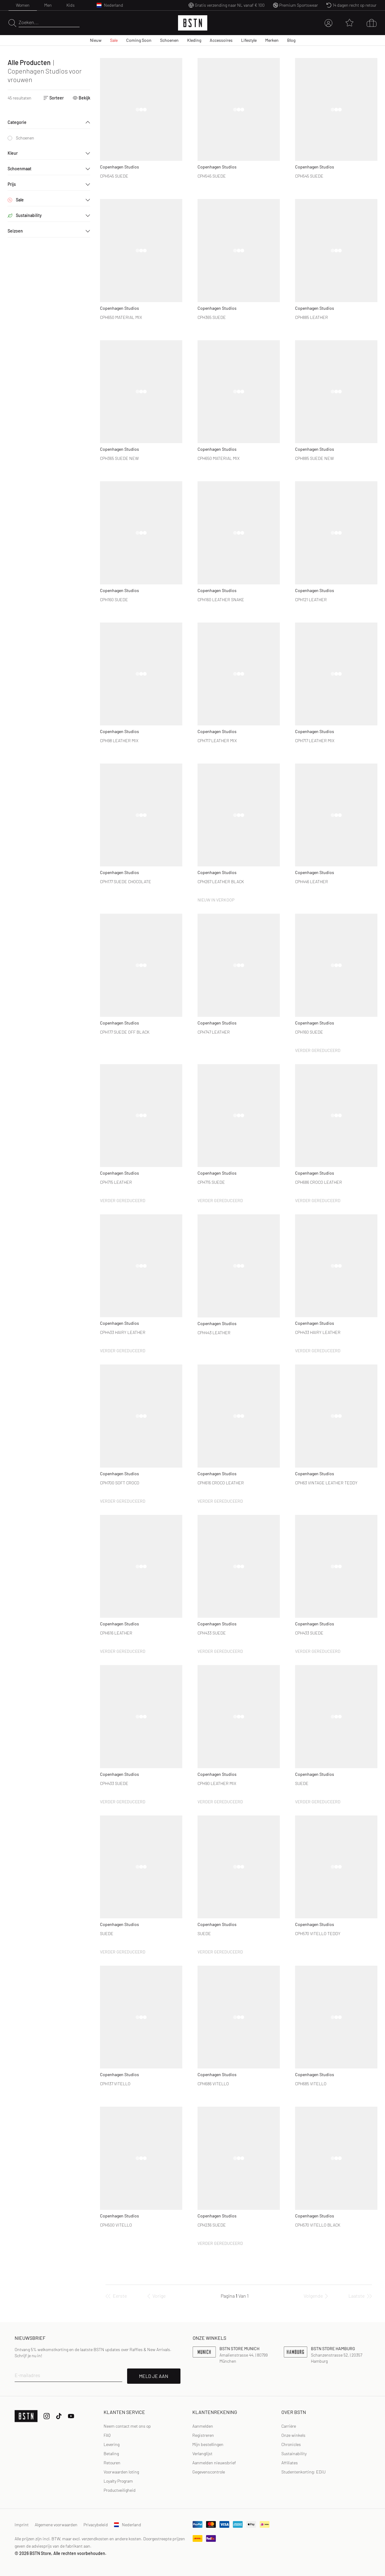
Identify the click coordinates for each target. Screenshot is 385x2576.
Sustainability (294, 2453)
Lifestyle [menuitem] (249, 40)
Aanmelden (202, 2426)
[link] (202, 2426)
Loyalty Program (118, 2481)
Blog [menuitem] (291, 40)
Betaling (111, 2453)
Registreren (203, 2435)
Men (48, 5)
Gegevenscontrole (208, 2471)
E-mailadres (27, 2375)
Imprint (22, 2524)
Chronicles (291, 2444)
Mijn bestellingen (207, 2444)
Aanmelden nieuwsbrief (214, 2462)
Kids (70, 5)
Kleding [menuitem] (194, 40)
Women (23, 5)
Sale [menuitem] (114, 40)
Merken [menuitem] (272, 40)
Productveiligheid (120, 2490)
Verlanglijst (202, 2453)
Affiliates (289, 2462)
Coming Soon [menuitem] (139, 40)
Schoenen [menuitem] (169, 40)
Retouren (112, 2462)
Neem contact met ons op (127, 2426)
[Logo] (192, 23)
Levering (111, 2444)
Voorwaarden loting (121, 2471)
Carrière (288, 2426)
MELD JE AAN (153, 2376)
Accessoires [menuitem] (221, 40)
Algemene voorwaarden (56, 2524)
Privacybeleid (96, 2524)
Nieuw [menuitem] (96, 40)
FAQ (107, 2435)
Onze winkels (293, 2435)
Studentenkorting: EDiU (303, 2471)
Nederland (127, 2524)
